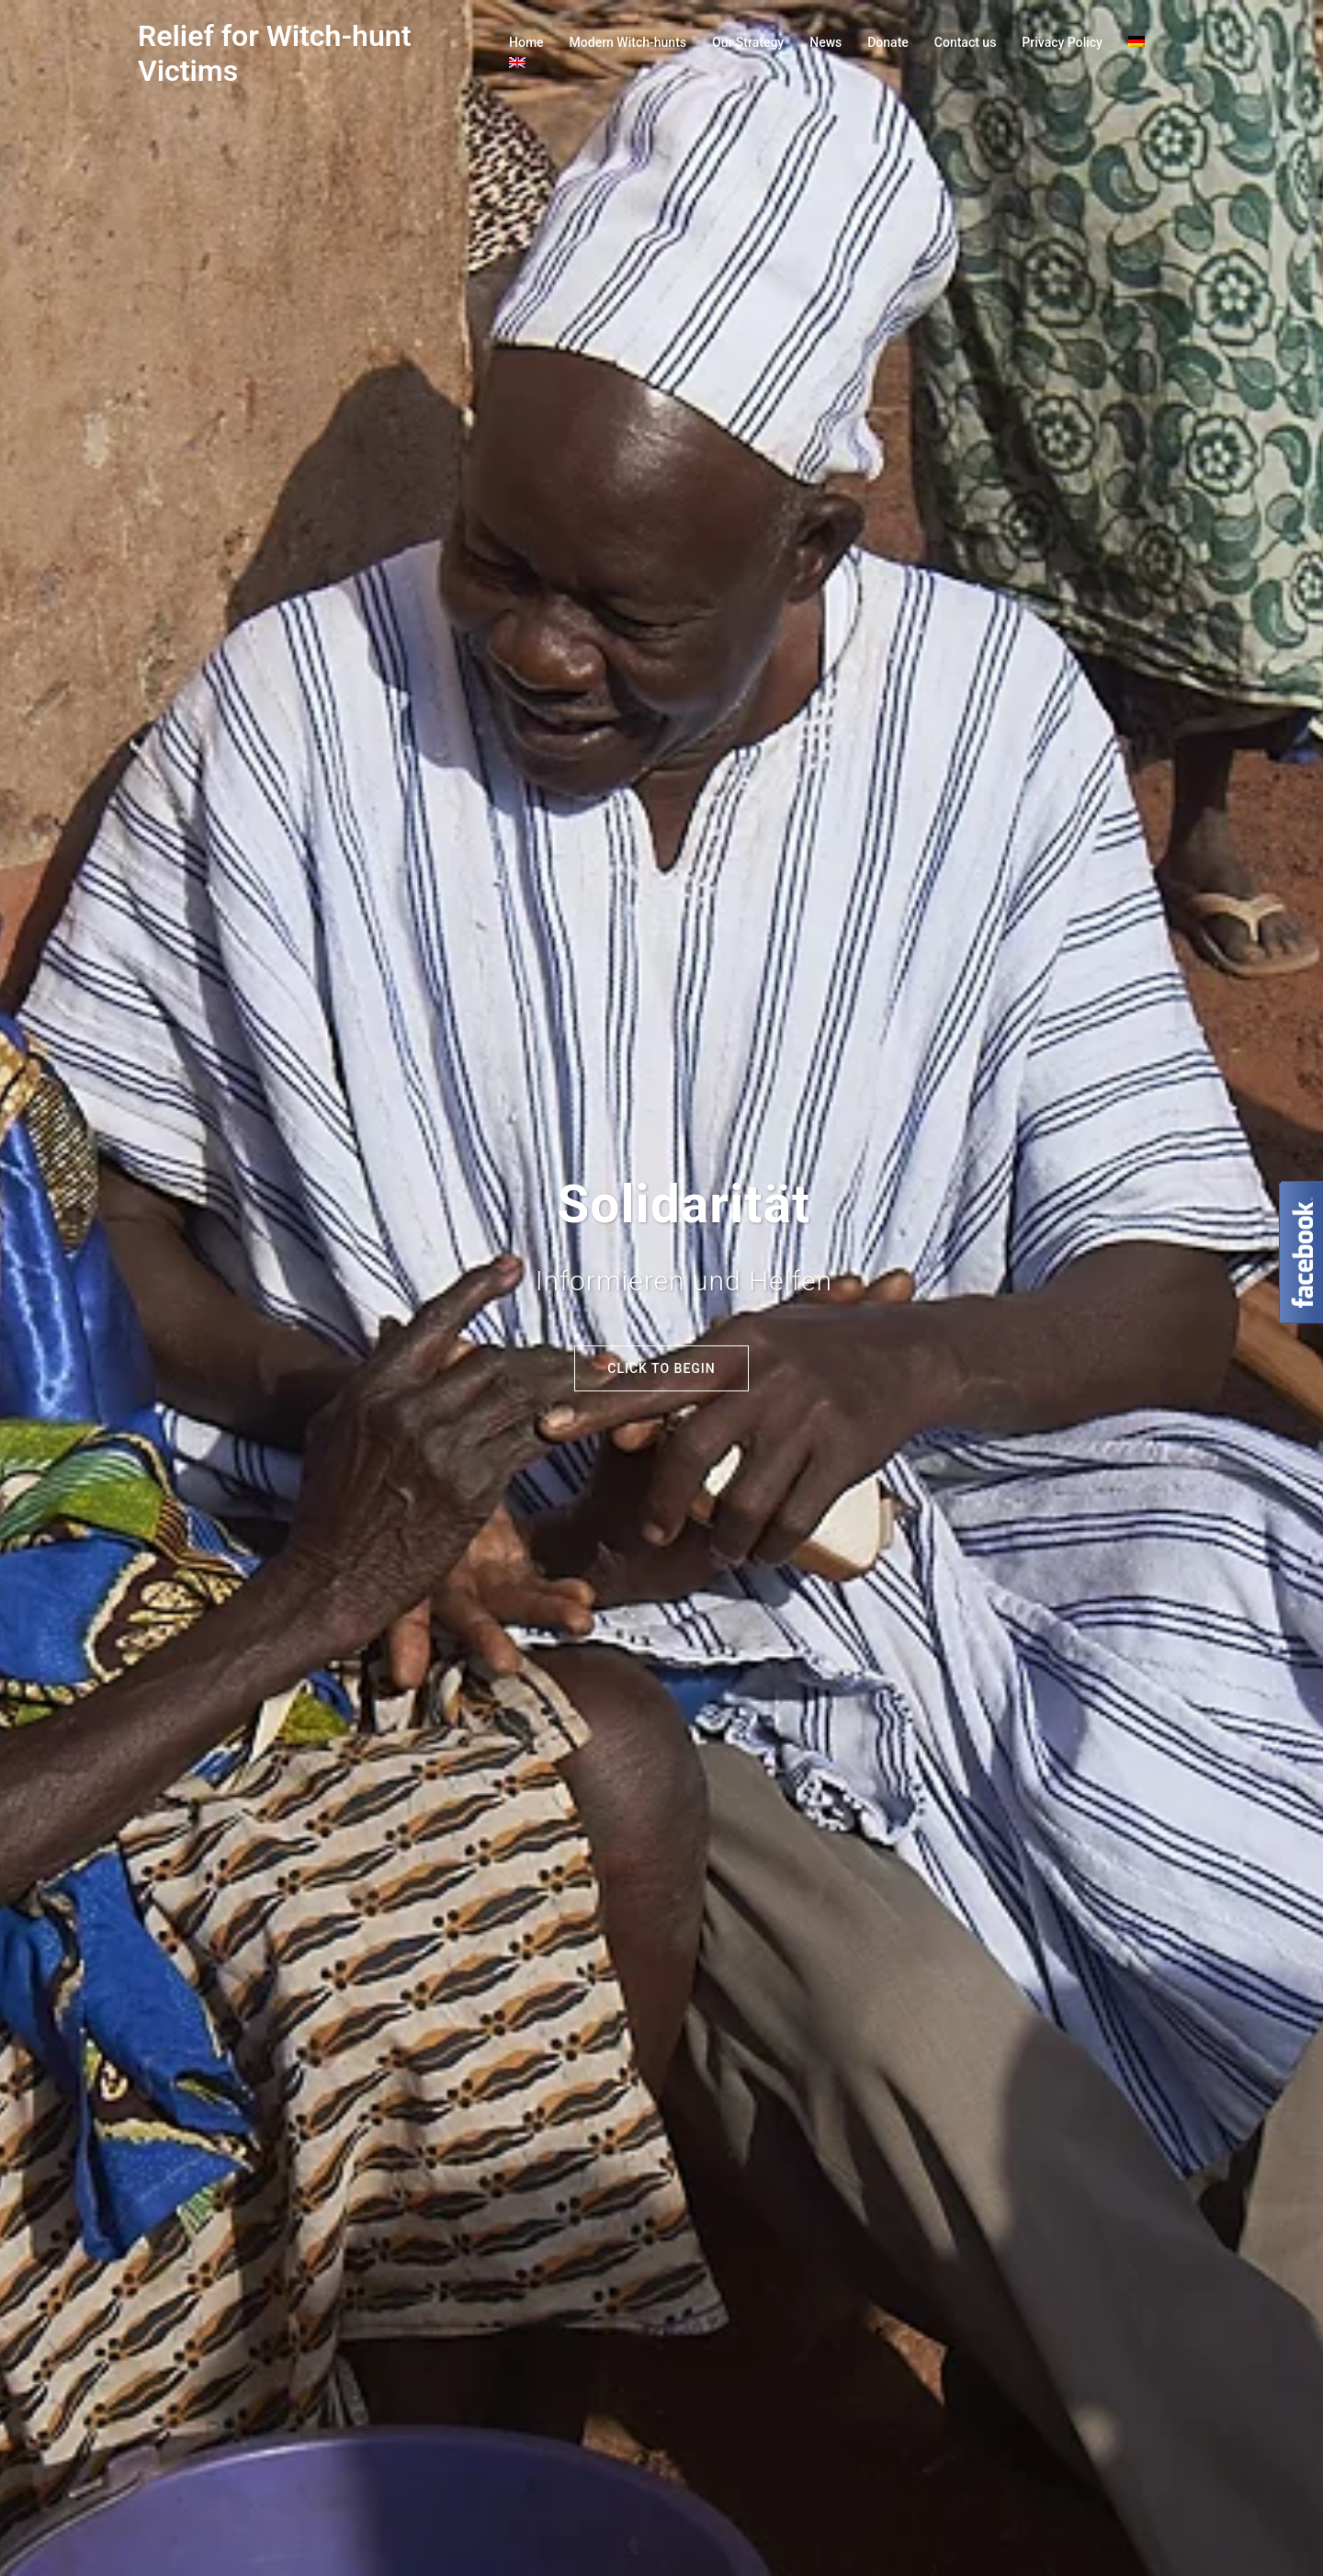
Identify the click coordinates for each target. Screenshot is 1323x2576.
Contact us (965, 42)
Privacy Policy (1062, 42)
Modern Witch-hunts (628, 42)
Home (526, 42)
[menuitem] (1136, 43)
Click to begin (661, 1368)
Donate (888, 42)
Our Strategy (748, 42)
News (825, 42)
